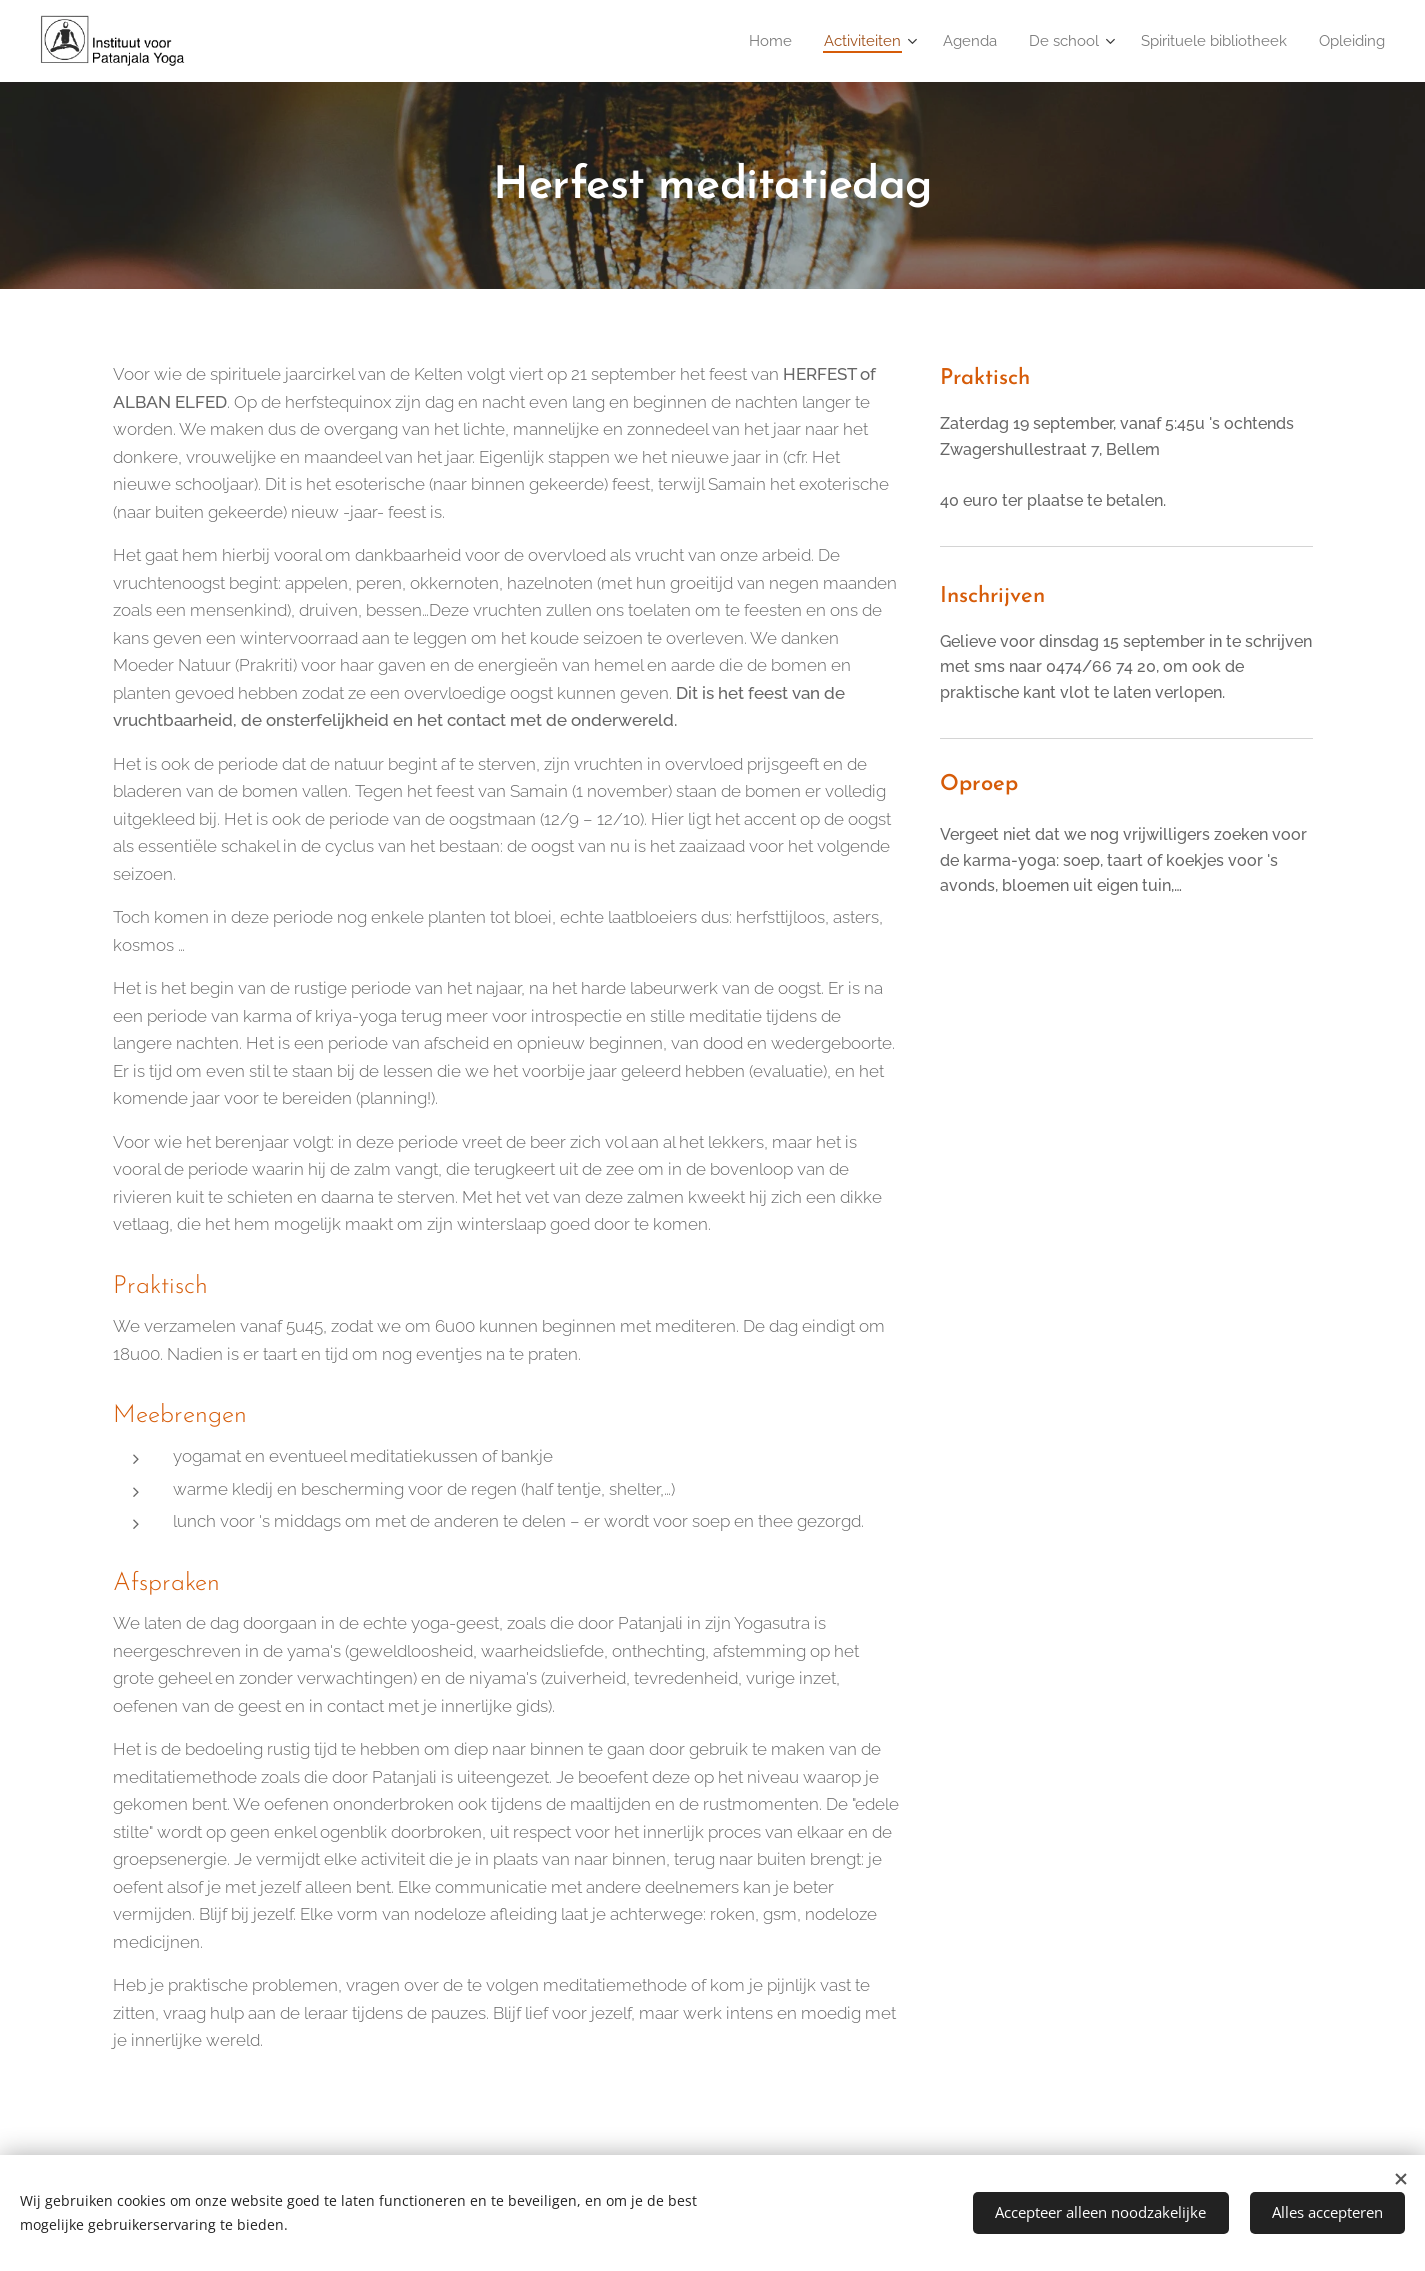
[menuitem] (752, 41)
